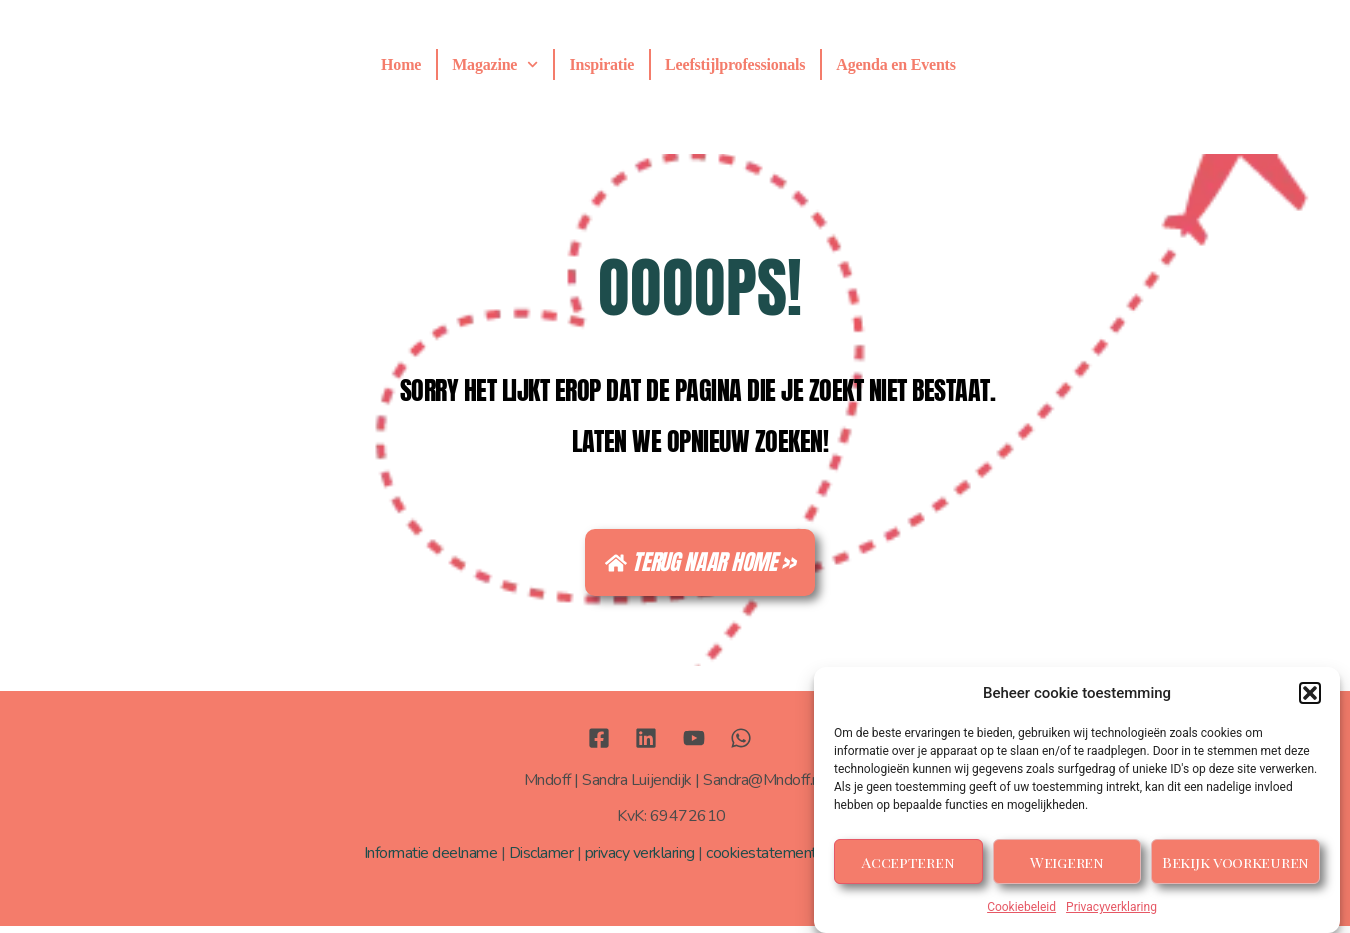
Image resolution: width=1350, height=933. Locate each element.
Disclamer (541, 861)
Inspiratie (601, 64)
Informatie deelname (431, 861)
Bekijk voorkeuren (1235, 862)
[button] (1310, 693)
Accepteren (908, 862)
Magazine (495, 64)
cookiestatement (761, 861)
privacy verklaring (640, 861)
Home (401, 64)
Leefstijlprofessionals (735, 64)
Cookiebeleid (1021, 907)
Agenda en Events (895, 64)
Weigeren (1067, 862)
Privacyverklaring (1111, 907)
